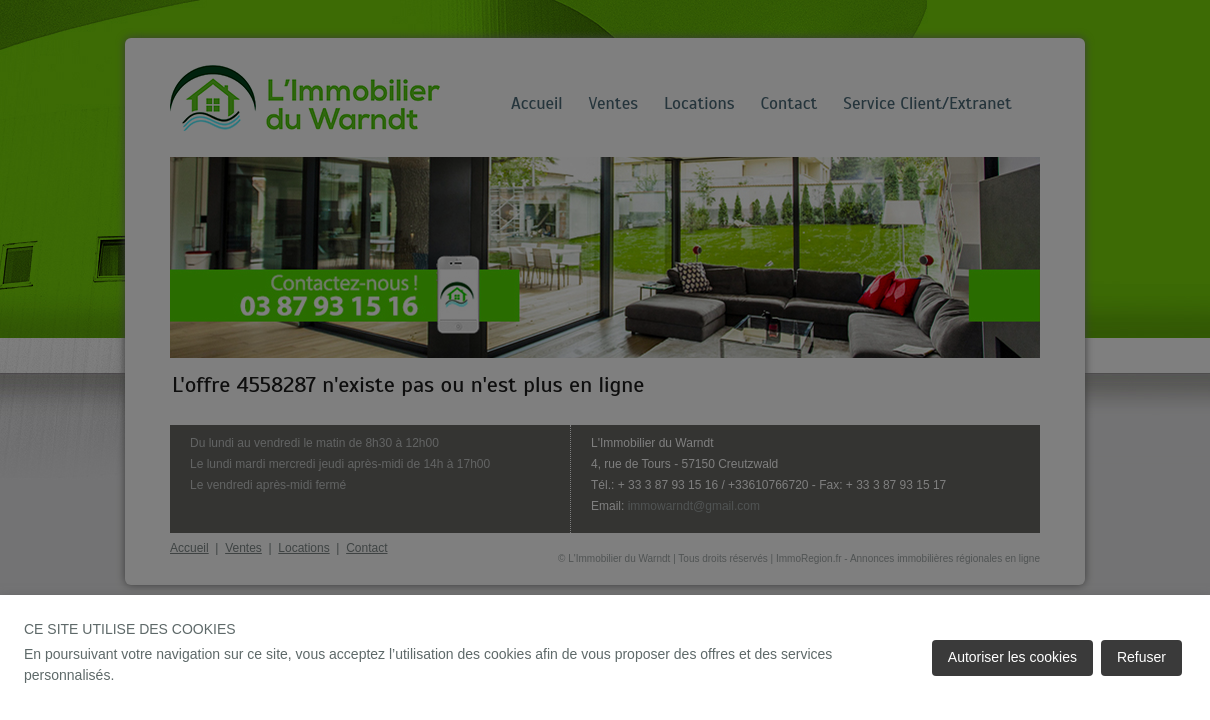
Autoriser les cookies (1012, 657)
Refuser (1141, 657)
